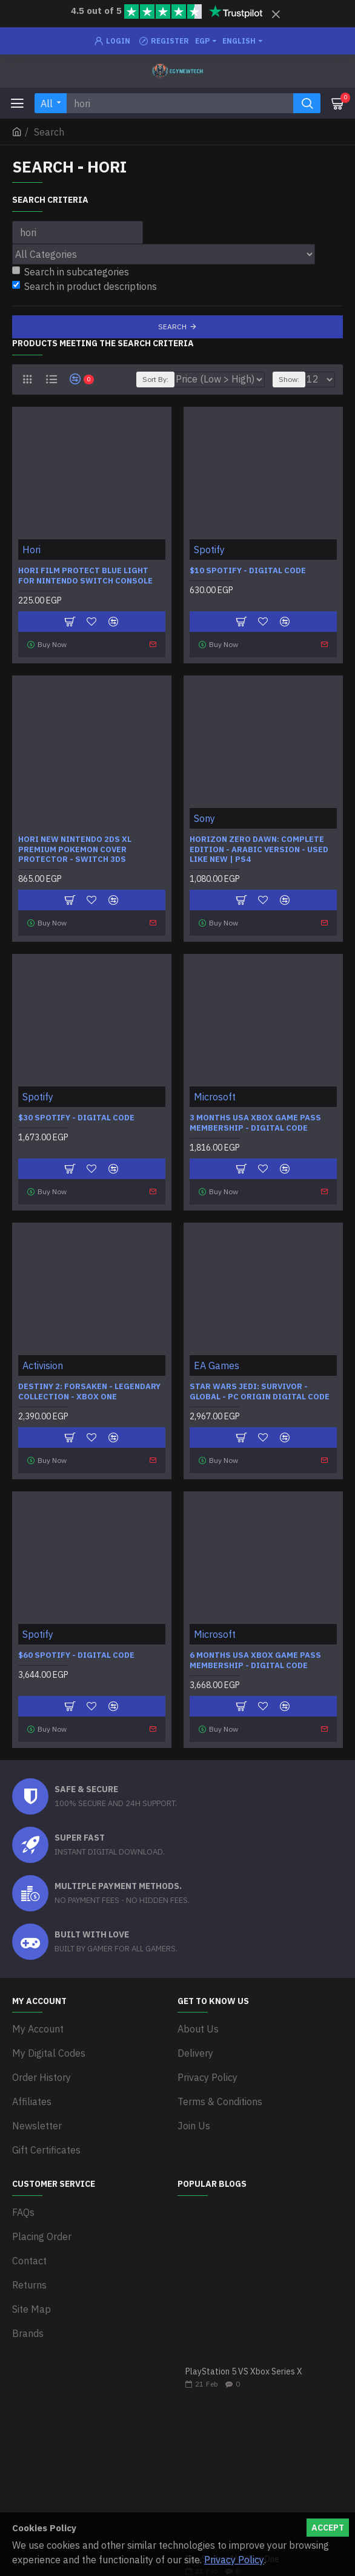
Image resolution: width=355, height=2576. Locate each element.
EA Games (216, 1365)
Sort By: (155, 379)
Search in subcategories (70, 272)
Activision (42, 1365)
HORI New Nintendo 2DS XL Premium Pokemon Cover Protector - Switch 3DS (74, 850)
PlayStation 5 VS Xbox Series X (243, 2371)
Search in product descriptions (84, 286)
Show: (289, 379)
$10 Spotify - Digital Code (248, 571)
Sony (204, 818)
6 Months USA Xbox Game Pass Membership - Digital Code (255, 1661)
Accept (327, 2527)
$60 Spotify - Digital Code (76, 1655)
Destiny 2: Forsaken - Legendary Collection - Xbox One (89, 1392)
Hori (31, 550)
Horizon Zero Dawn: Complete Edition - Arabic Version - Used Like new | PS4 (259, 850)
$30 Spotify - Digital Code (76, 1118)
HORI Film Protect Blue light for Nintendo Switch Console (85, 576)
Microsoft (215, 1097)
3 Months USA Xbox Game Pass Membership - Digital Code (255, 1123)
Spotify (209, 550)
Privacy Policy (234, 2560)
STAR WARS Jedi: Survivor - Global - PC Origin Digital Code (260, 1392)
